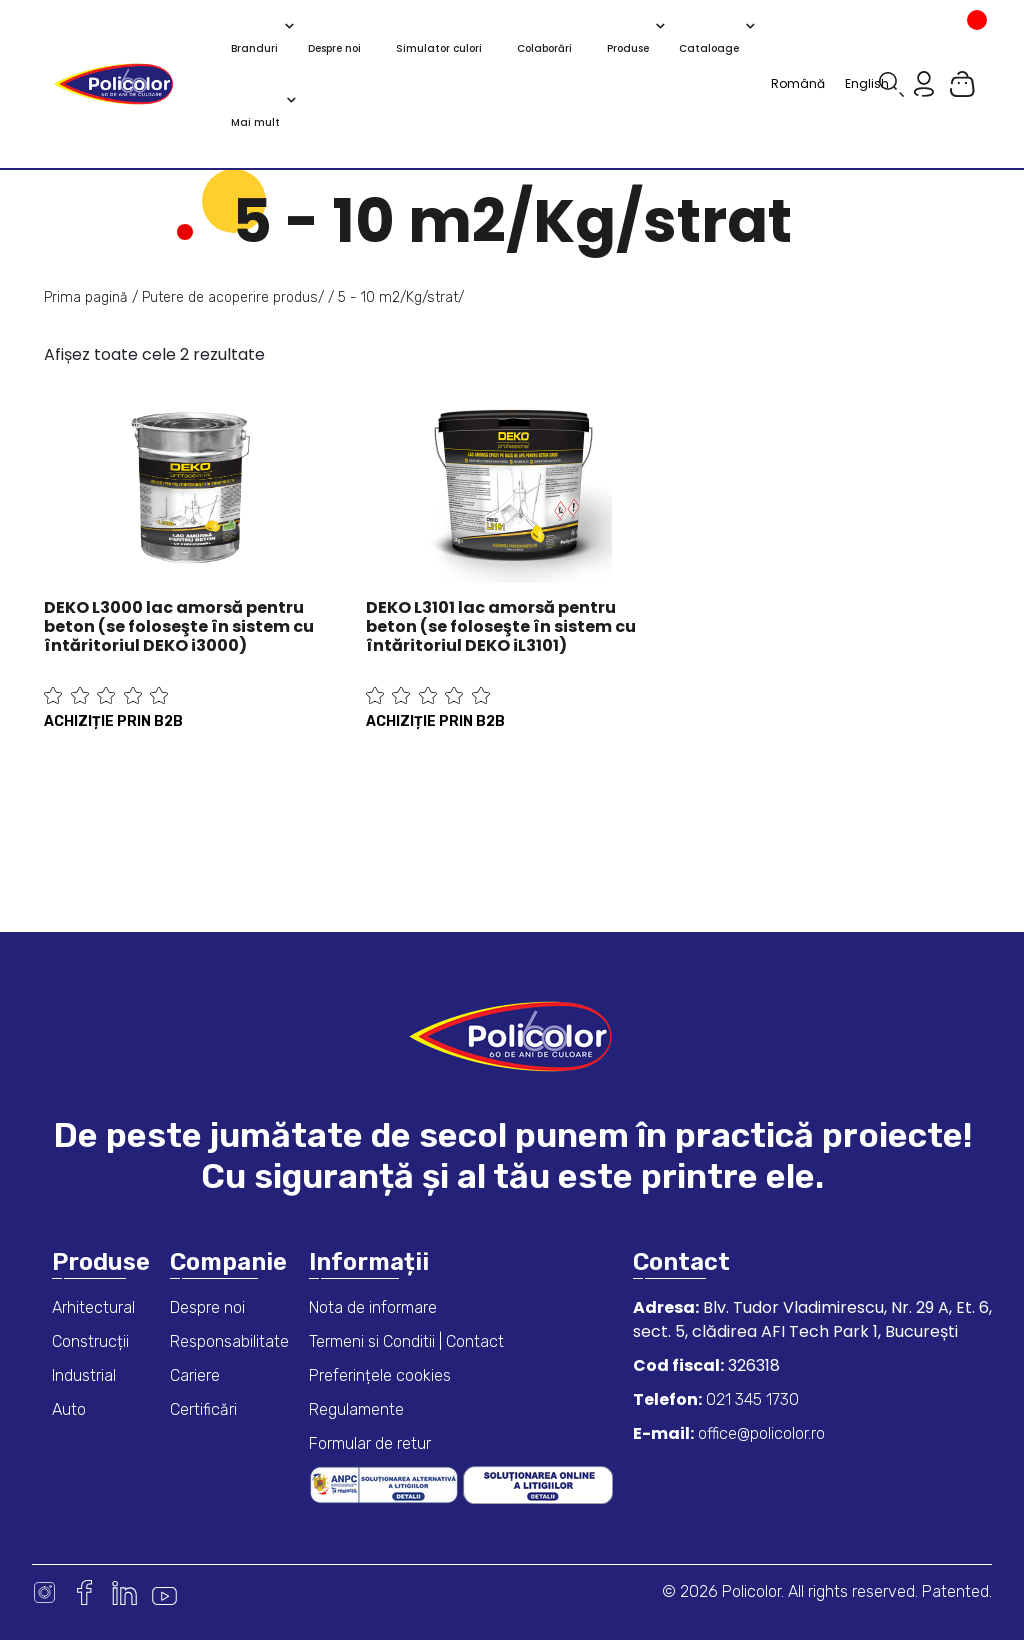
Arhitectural (93, 1307)
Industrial (84, 1375)
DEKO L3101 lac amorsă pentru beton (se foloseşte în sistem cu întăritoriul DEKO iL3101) (501, 626)
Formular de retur (370, 1443)
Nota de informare (373, 1307)
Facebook (84, 1592)
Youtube (164, 1592)
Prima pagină (86, 297)
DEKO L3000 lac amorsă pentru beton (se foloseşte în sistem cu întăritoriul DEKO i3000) (179, 626)
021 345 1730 (750, 1399)
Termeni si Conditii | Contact (406, 1341)
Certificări (203, 1409)
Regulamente (356, 1409)
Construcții (90, 1341)
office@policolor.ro (759, 1433)
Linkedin (124, 1592)
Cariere (195, 1375)
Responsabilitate (229, 1341)
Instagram (44, 1592)
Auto (69, 1409)
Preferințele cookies (380, 1375)
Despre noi (207, 1307)
